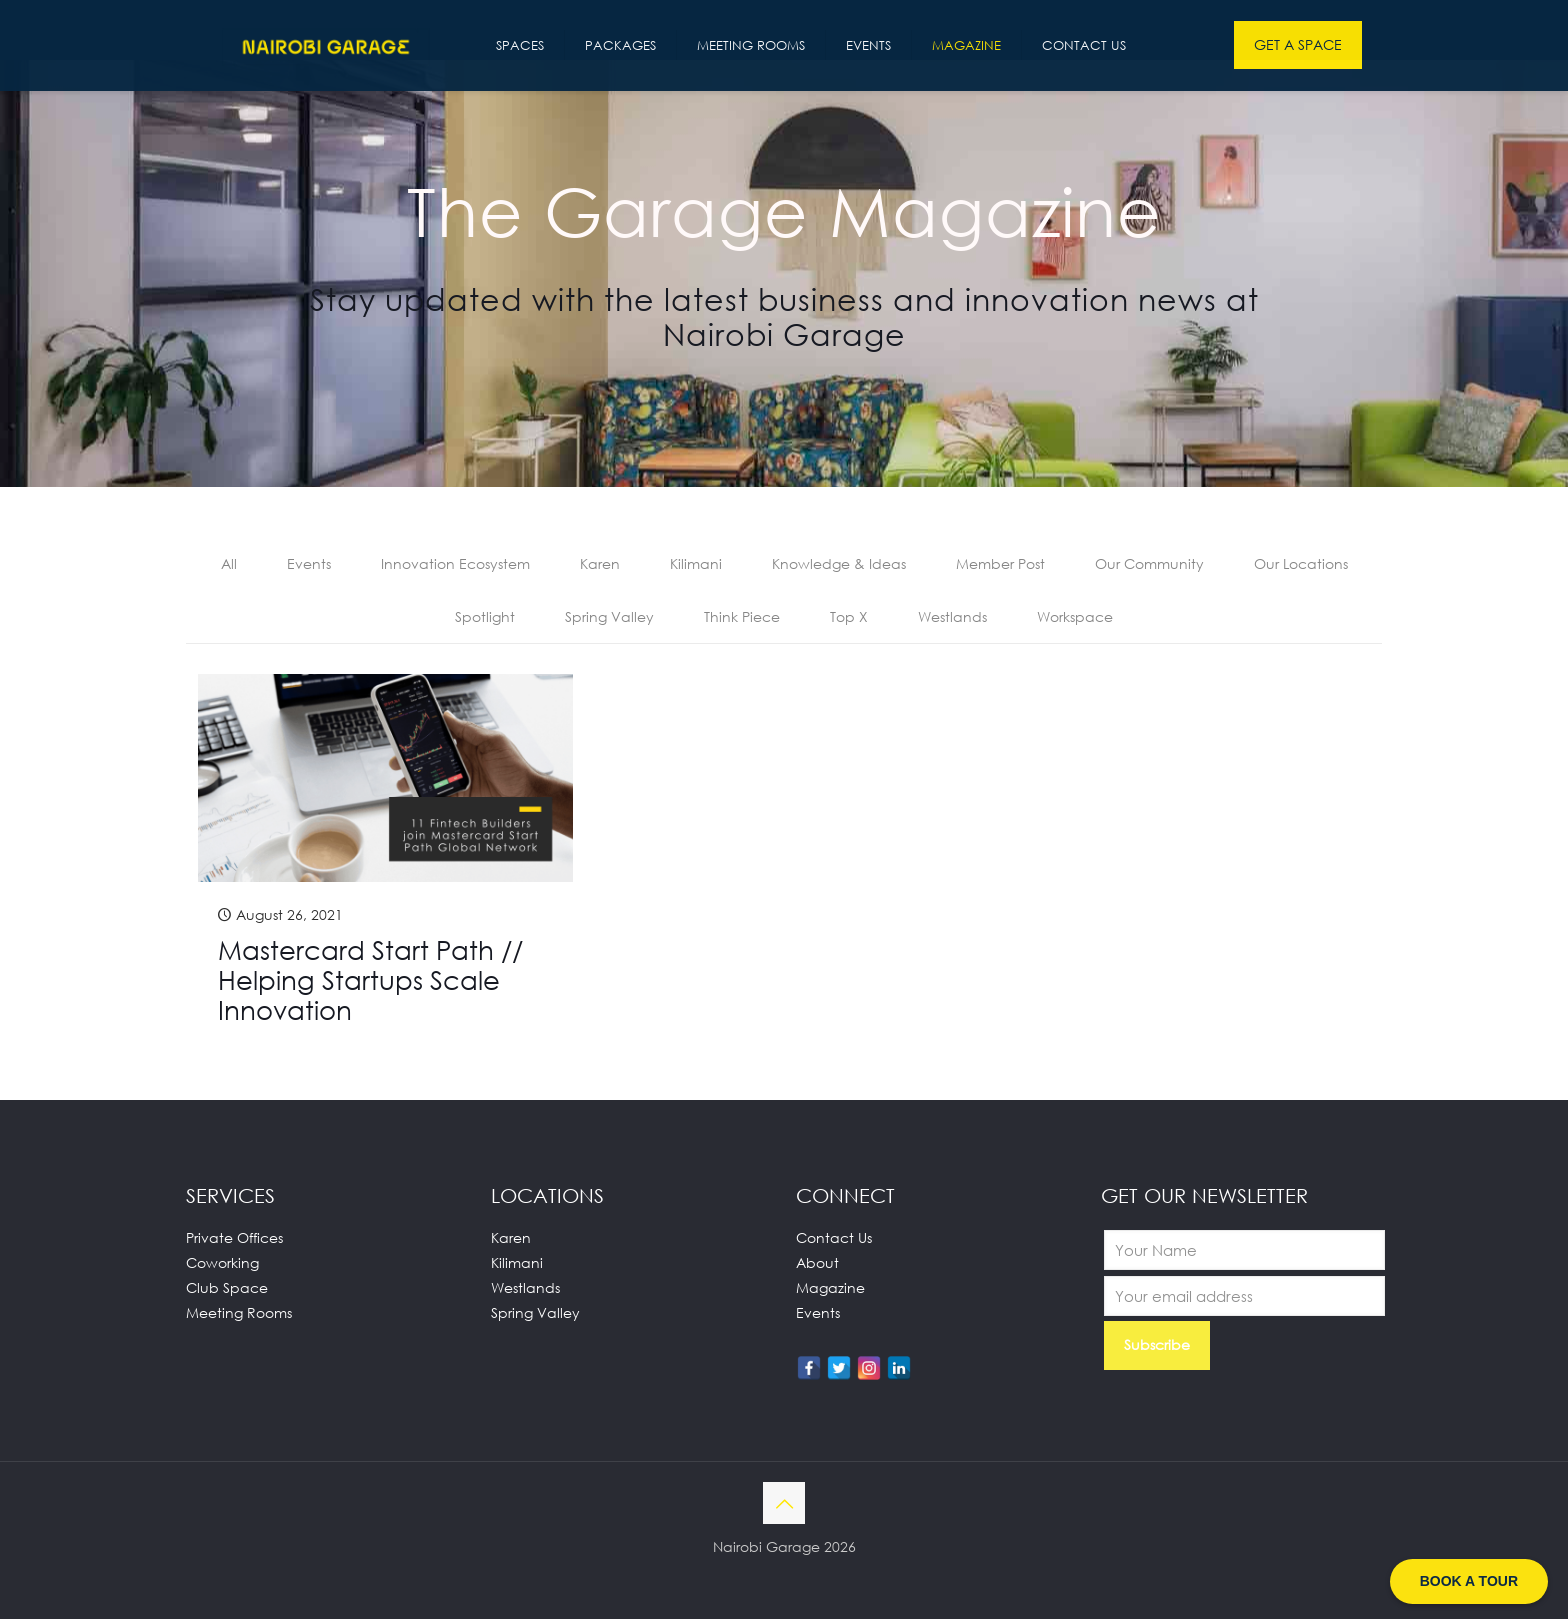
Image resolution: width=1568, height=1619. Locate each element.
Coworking (222, 1262)
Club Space (227, 1287)
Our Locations (1301, 563)
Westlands (952, 616)
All (229, 563)
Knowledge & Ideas (839, 563)
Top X (849, 616)
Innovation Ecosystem (455, 563)
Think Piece (742, 616)
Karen (600, 563)
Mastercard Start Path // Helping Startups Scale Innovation (370, 980)
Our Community (1149, 563)
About (817, 1262)
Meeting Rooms (239, 1312)
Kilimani (696, 563)
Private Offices (234, 1237)
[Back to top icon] (784, 1503)
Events (309, 563)
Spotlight (485, 616)
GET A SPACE (1298, 44)
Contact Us (834, 1237)
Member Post (1000, 563)
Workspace (1075, 616)
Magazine (830, 1287)
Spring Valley (609, 616)
